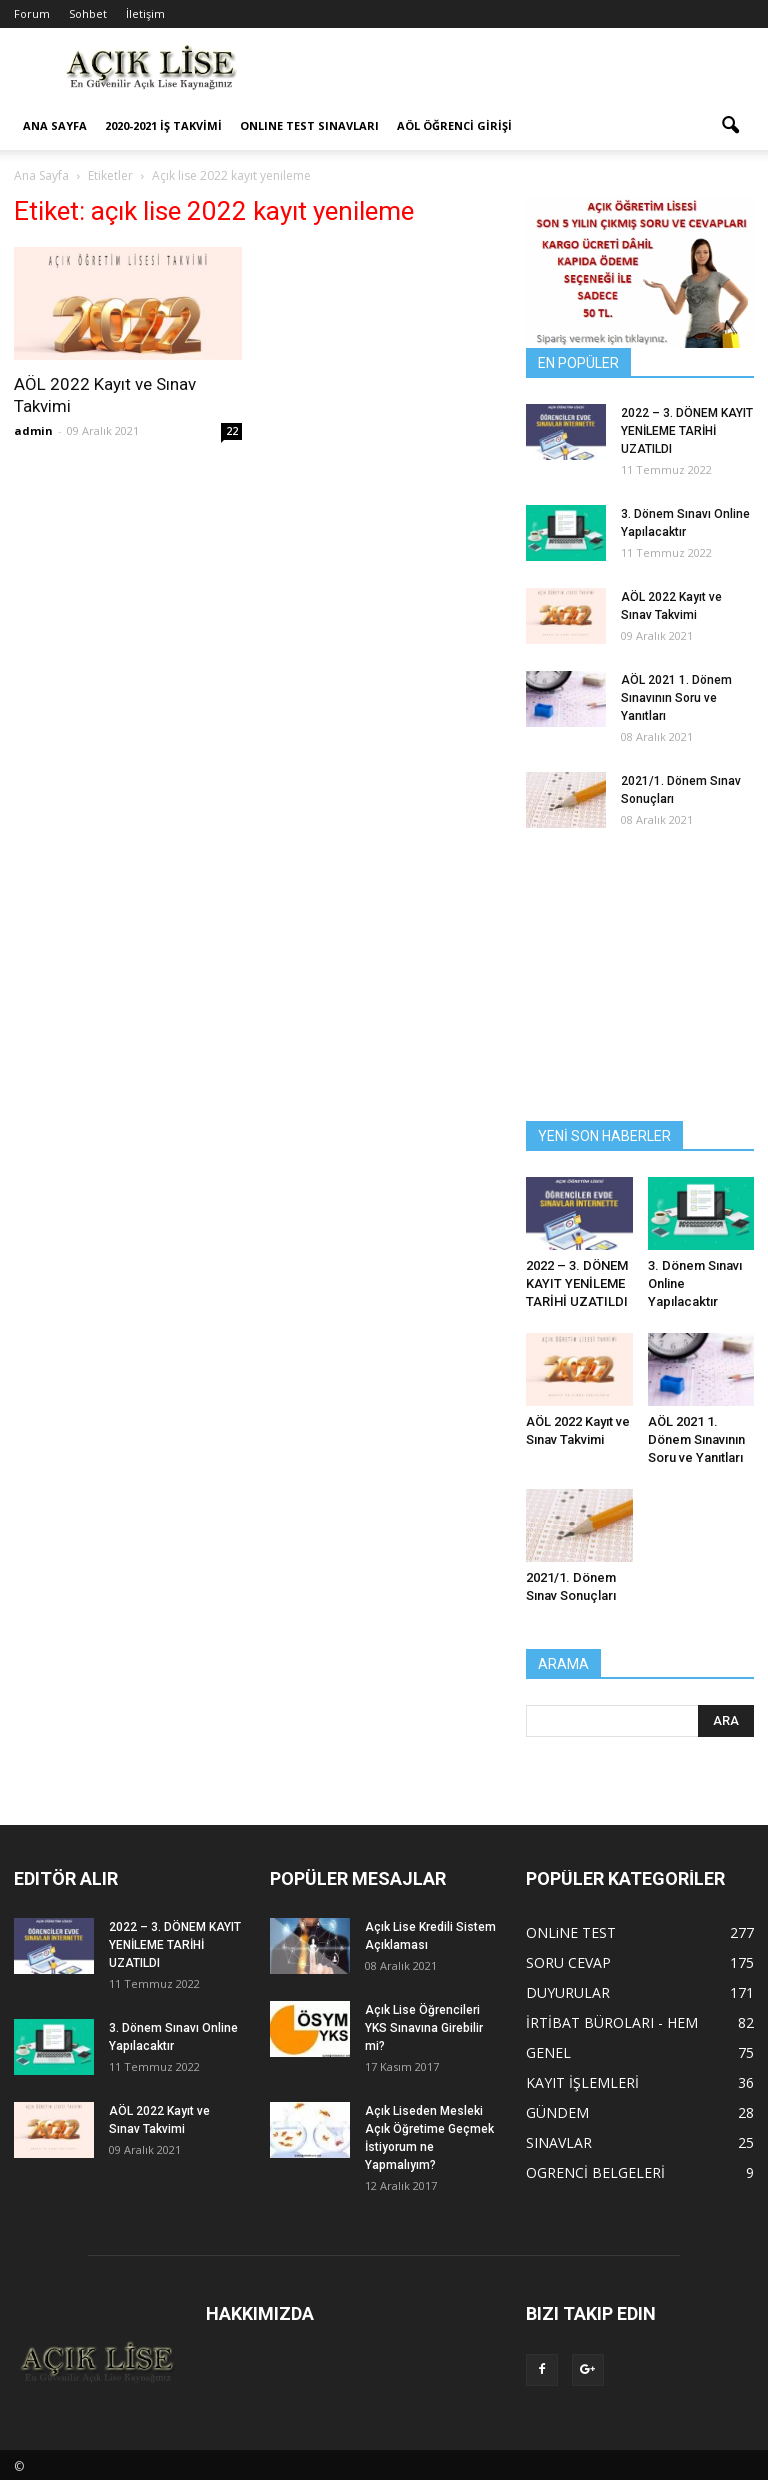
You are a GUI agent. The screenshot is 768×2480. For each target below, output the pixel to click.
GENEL (548, 2052)
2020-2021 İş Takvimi (163, 125)
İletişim (145, 13)
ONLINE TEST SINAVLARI (309, 125)
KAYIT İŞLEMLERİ (582, 2082)
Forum (32, 13)
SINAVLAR (559, 2142)
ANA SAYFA (55, 125)
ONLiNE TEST (571, 1932)
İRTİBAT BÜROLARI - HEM (612, 2022)
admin (33, 430)
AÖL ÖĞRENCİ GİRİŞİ (454, 125)
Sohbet (88, 13)
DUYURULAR (568, 1992)
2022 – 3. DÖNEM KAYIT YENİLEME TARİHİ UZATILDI (687, 431)
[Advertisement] (519, 72)
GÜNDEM (557, 2112)
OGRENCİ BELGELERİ (595, 2172)
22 (232, 431)
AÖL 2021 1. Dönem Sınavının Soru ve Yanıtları (676, 698)
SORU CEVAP (568, 1962)
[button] (730, 126)
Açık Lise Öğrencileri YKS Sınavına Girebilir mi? (424, 2028)
